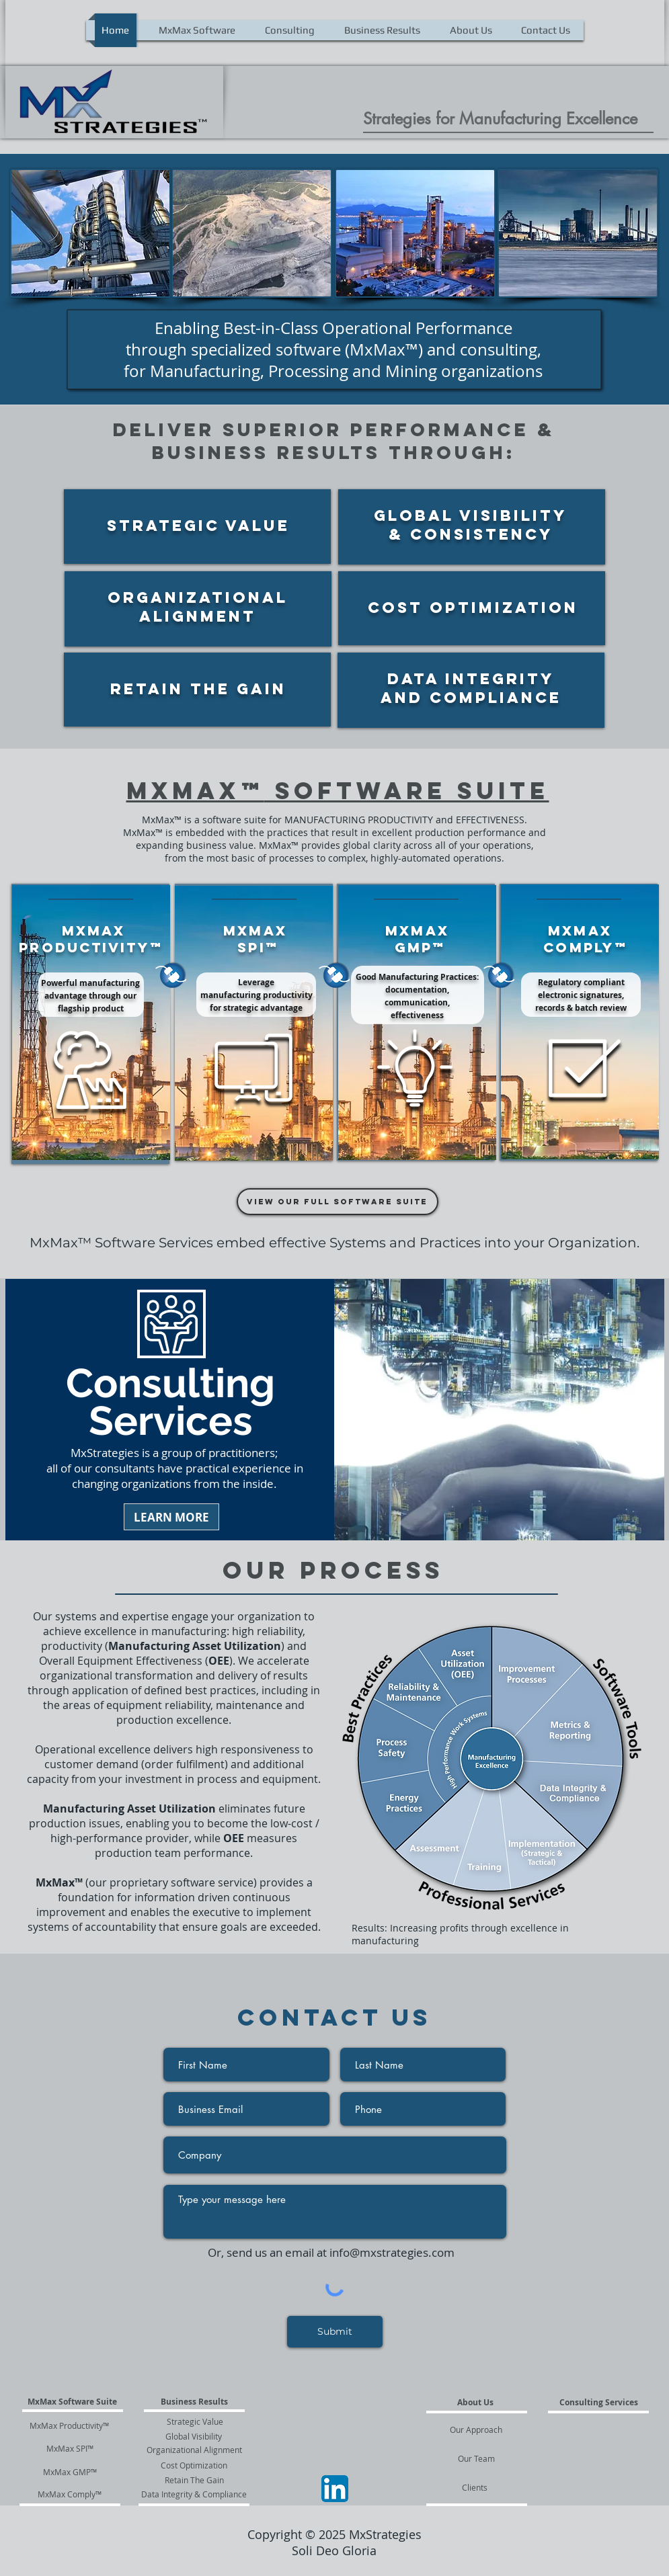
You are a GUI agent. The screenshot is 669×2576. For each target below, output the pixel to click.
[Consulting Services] (598, 2403)
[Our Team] (476, 2458)
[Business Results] (194, 2402)
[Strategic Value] (195, 2421)
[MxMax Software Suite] (73, 2402)
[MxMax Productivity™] (70, 2425)
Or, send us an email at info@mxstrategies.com (331, 2252)
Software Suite (406, 790)
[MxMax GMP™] (70, 2472)
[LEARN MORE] (171, 1516)
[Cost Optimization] (194, 2465)
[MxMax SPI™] (70, 2448)
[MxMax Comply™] (70, 2494)
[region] (197, 526)
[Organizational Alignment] (194, 2450)
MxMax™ (195, 790)
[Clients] (475, 2487)
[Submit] (335, 2332)
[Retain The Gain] (194, 2480)
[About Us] (475, 2403)
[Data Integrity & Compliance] (194, 2494)
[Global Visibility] (194, 2436)
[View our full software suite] (337, 1201)
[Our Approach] (477, 2429)
